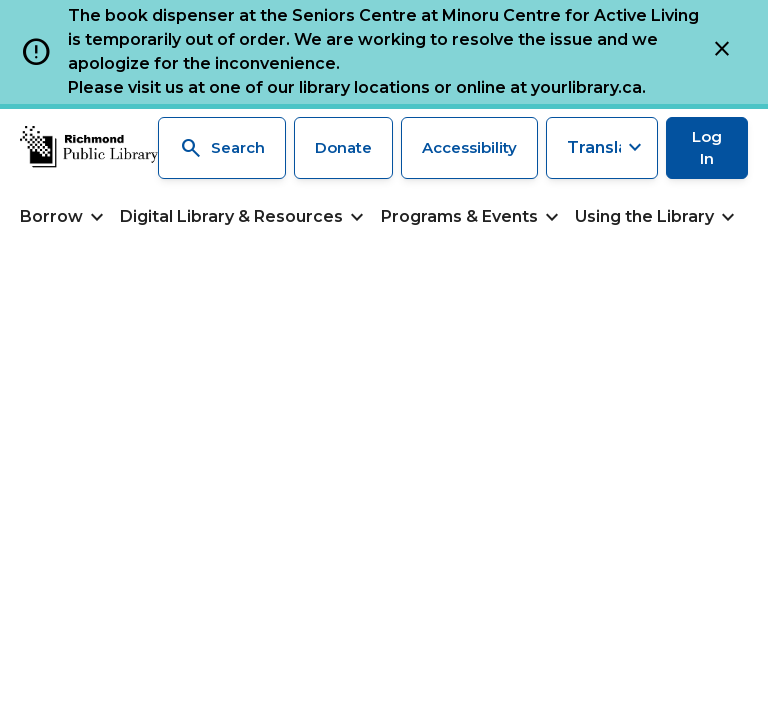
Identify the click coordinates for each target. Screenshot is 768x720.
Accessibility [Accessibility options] (469, 147)
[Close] (722, 52)
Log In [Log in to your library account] (707, 147)
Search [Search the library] (222, 148)
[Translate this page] (602, 148)
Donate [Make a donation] (343, 147)
